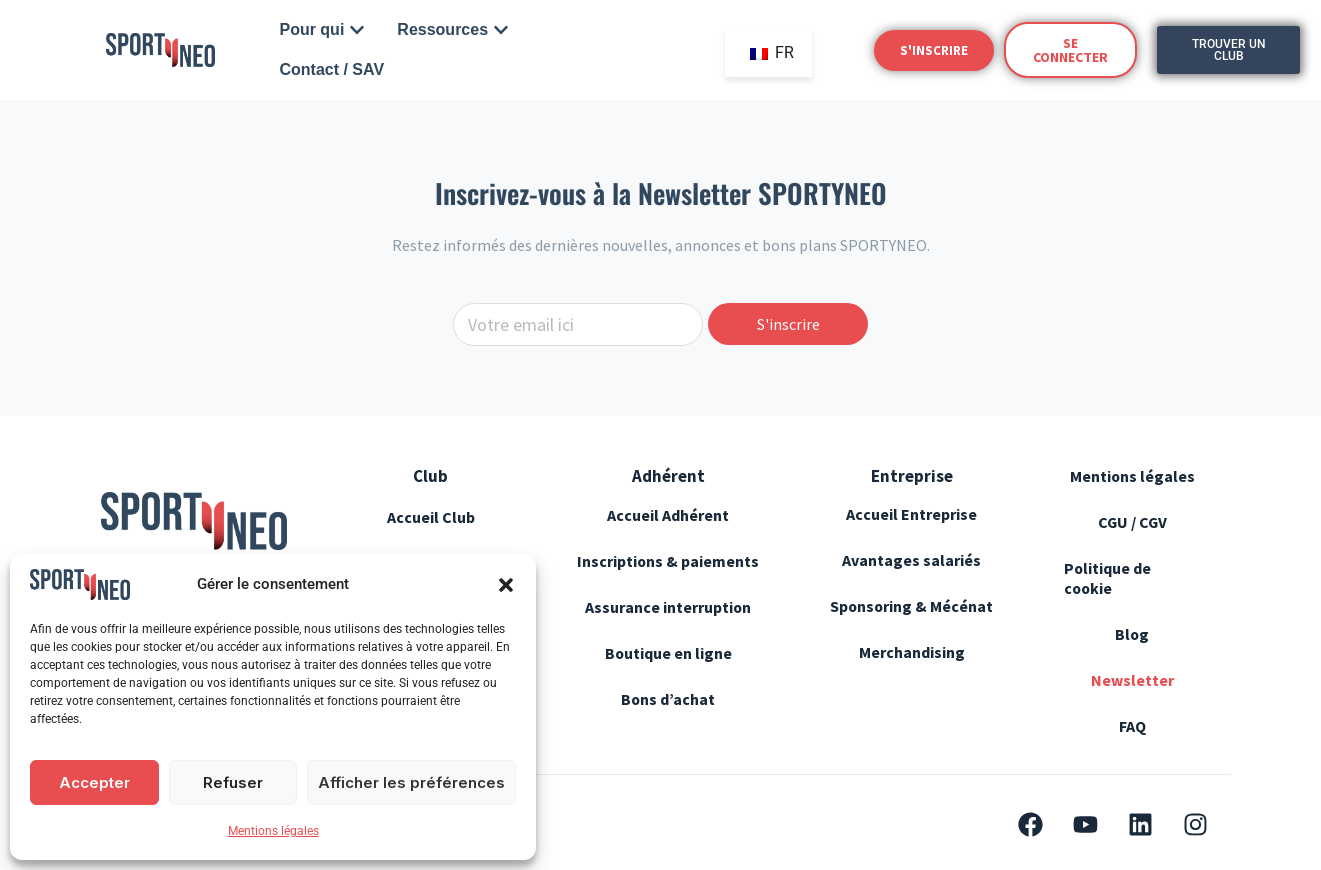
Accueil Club (431, 517)
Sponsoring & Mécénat (911, 606)
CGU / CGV (1132, 522)
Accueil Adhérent (668, 515)
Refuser (233, 782)
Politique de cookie (1108, 578)
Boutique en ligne (668, 673)
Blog (1132, 634)
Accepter (94, 782)
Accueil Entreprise (911, 514)
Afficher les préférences (411, 782)
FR (772, 52)
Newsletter (1132, 680)
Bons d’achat (668, 719)
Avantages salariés (911, 560)
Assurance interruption (668, 627)
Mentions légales (273, 831)
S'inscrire (788, 324)
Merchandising (912, 652)
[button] (506, 585)
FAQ (1132, 726)
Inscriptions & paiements (628, 571)
